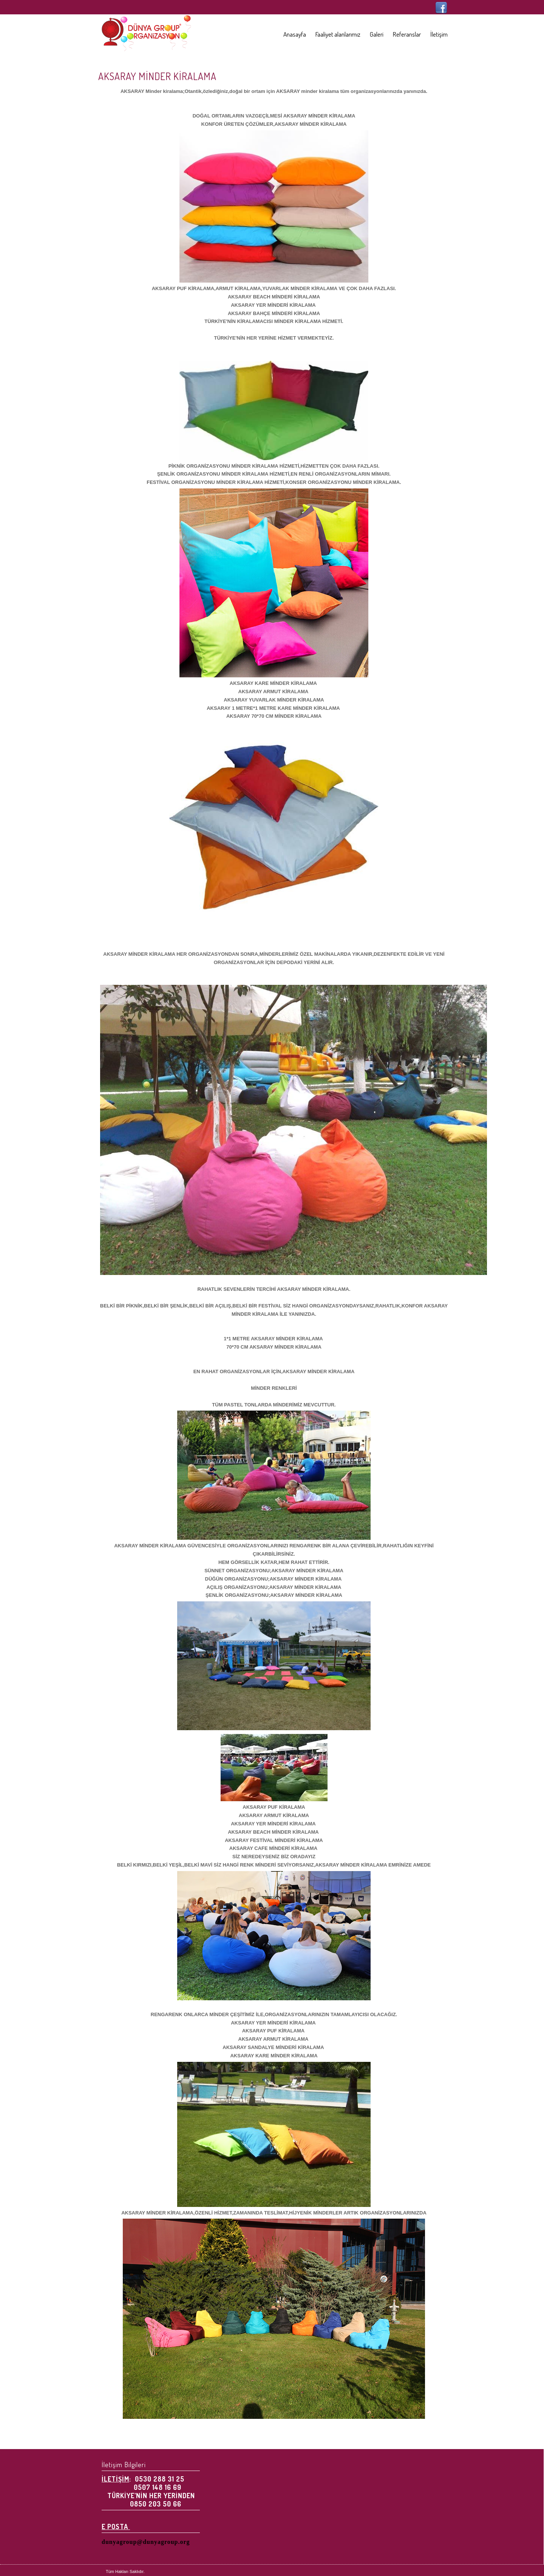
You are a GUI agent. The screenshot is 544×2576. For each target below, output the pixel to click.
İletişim (439, 34)
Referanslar (407, 34)
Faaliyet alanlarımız (337, 34)
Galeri (376, 34)
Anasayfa (294, 34)
